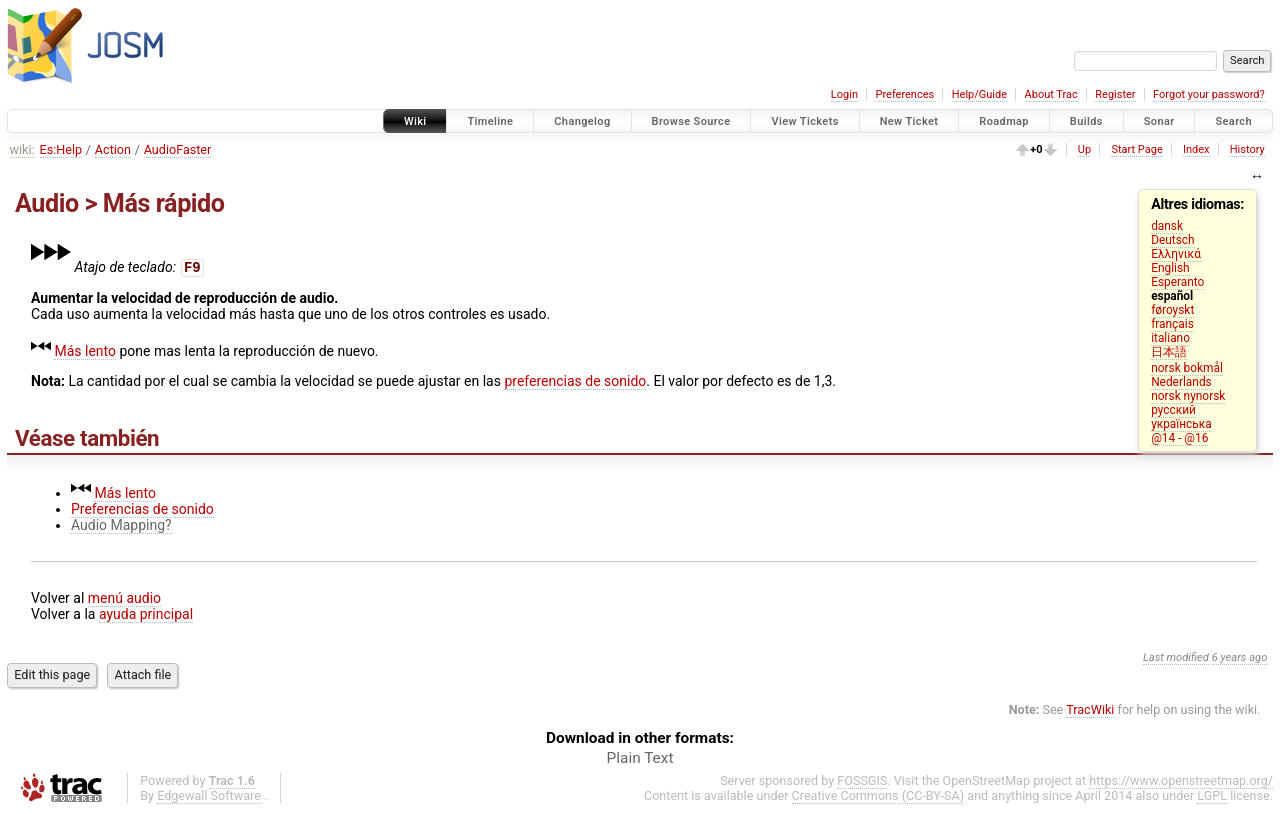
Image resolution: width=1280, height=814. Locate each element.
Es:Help (61, 149)
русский (1173, 410)
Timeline (490, 121)
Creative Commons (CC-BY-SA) (878, 795)
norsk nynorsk (1188, 396)
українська (1181, 424)
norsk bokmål (1187, 368)
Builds (1086, 121)
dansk (1167, 226)
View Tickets (804, 121)
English (1170, 268)
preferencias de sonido (575, 381)
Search (1233, 121)
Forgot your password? (1209, 94)
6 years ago (1240, 657)
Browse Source (691, 121)
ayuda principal (146, 614)
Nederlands (1181, 382)
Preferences (904, 94)
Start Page (1136, 149)
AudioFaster (178, 149)
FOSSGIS (862, 780)
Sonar (1159, 121)
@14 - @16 (1179, 438)
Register (1115, 94)
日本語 (1169, 352)
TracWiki (1090, 709)
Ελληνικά (1176, 254)
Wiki (415, 121)
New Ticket (909, 121)
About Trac (1051, 94)
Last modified (1176, 657)
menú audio (124, 598)
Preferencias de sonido (142, 509)
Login (844, 94)
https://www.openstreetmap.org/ (1181, 780)
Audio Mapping (118, 525)
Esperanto (1177, 282)
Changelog (582, 121)
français (1172, 324)
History (1247, 149)
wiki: (22, 149)
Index (1196, 149)
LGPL (1212, 795)
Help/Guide (979, 94)
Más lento (85, 351)
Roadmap (1004, 121)
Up (1084, 149)
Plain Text (640, 758)
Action (113, 149)
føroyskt (1172, 310)
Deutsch (1172, 240)
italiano (1170, 338)
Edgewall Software (209, 795)
